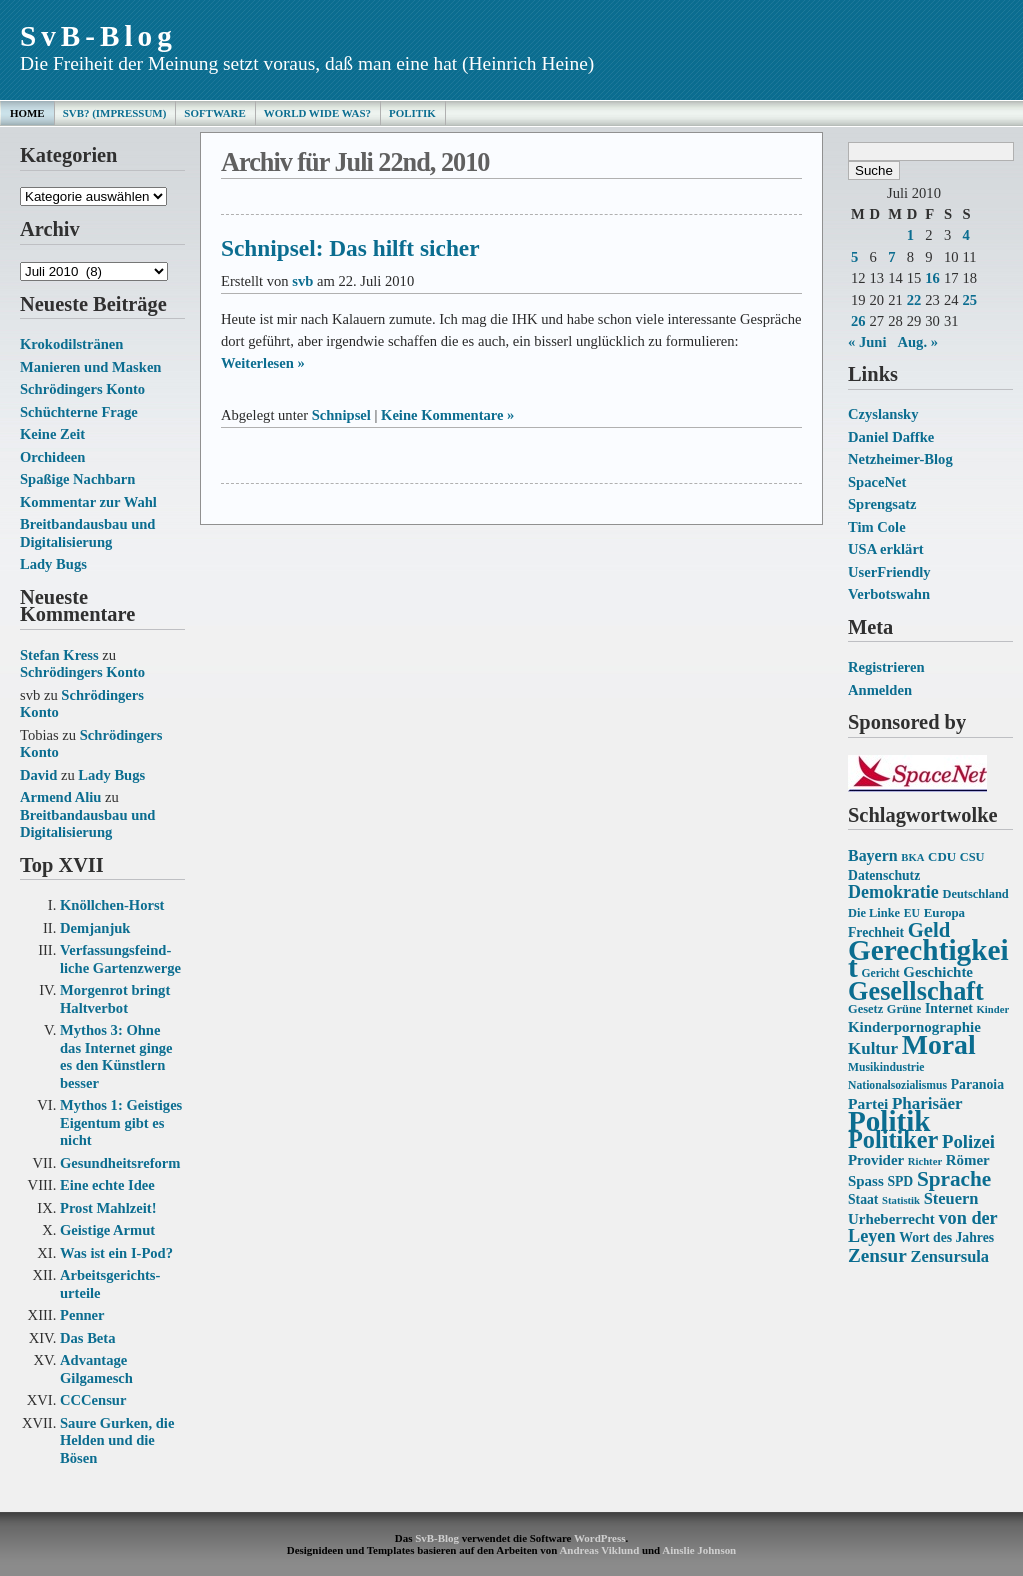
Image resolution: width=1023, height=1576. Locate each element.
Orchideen (52, 457)
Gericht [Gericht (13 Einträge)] (880, 973)
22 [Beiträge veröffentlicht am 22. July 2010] (914, 300)
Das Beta (87, 1338)
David (38, 775)
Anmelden (880, 690)
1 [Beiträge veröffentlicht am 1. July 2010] (910, 235)
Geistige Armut (107, 1230)
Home (27, 113)
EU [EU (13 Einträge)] (912, 913)
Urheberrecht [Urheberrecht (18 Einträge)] (891, 1219)
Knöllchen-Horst (112, 905)
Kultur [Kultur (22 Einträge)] (873, 1048)
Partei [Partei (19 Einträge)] (868, 1103)
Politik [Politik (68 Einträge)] (889, 1121)
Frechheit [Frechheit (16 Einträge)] (876, 932)
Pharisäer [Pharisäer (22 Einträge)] (927, 1103)
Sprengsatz (882, 504)
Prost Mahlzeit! (108, 1208)
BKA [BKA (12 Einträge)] (912, 857)
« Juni (867, 342)
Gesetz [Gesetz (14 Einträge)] (865, 1009)
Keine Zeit (52, 434)
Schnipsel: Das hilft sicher (350, 248)
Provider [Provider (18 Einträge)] (876, 1160)
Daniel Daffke (891, 437)
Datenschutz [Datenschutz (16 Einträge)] (884, 875)
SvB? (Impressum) (115, 113)
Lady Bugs (53, 564)
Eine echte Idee (107, 1185)
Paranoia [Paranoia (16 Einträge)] (977, 1084)
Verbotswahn (889, 594)
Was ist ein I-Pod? (116, 1253)
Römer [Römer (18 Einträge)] (968, 1160)
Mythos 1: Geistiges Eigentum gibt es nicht (121, 1122)
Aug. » (917, 342)
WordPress (599, 1538)
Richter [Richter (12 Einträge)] (925, 1161)
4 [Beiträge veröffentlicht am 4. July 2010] (965, 235)
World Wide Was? (317, 113)
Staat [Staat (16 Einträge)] (863, 1199)
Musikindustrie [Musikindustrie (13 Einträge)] (886, 1067)
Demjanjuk (95, 928)
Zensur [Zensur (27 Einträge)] (877, 1255)
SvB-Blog (98, 36)
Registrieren (886, 667)
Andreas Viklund (599, 1550)
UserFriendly (889, 572)
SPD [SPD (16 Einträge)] (900, 1181)
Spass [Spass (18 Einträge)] (866, 1181)
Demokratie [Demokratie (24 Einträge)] (893, 892)
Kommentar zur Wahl (88, 502)
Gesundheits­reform (120, 1163)
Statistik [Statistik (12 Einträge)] (901, 1200)
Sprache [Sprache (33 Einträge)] (954, 1179)
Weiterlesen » (263, 363)
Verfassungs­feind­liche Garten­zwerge (120, 959)
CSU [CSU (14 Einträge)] (972, 857)
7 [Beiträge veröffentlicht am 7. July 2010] (891, 257)
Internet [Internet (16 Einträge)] (949, 1008)
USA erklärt (886, 549)
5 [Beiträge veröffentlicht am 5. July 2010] (854, 257)
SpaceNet (877, 482)
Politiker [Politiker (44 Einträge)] (893, 1139)
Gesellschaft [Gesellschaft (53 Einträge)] (916, 991)
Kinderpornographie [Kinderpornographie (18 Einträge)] (914, 1027)
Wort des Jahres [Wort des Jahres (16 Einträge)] (946, 1237)
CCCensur (93, 1400)
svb (302, 281)
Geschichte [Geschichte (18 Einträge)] (938, 972)
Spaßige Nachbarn (77, 479)
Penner (82, 1315)
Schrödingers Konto (82, 389)
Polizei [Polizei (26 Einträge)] (968, 1141)
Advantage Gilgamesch (96, 1369)
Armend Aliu (60, 797)
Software (214, 113)
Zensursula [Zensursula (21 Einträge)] (949, 1256)
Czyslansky (883, 414)
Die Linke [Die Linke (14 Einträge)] (874, 913)
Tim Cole (877, 527)
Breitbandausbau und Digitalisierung (87, 533)
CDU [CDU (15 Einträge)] (942, 856)
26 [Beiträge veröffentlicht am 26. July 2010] (858, 321)
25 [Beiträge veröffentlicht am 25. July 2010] (969, 300)
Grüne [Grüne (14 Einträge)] (904, 1009)
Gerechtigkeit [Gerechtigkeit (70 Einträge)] (928, 959)
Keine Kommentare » (447, 415)
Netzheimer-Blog (900, 459)
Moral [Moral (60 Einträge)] (939, 1044)
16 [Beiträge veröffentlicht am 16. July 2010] (932, 278)
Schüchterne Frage (79, 412)
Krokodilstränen (71, 344)
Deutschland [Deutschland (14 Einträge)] (975, 894)
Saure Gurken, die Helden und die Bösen (117, 1440)
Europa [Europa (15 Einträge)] (944, 912)
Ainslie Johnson (699, 1550)
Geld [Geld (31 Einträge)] (929, 930)
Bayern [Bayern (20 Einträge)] (873, 855)
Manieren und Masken (90, 367)
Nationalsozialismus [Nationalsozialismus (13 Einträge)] (897, 1085)
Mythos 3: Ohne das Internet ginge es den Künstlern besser (116, 1056)
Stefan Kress (59, 655)
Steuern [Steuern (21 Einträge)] (951, 1198)
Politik (412, 113)
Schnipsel (341, 415)
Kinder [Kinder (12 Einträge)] (993, 1009)
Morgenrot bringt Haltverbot (115, 999)
